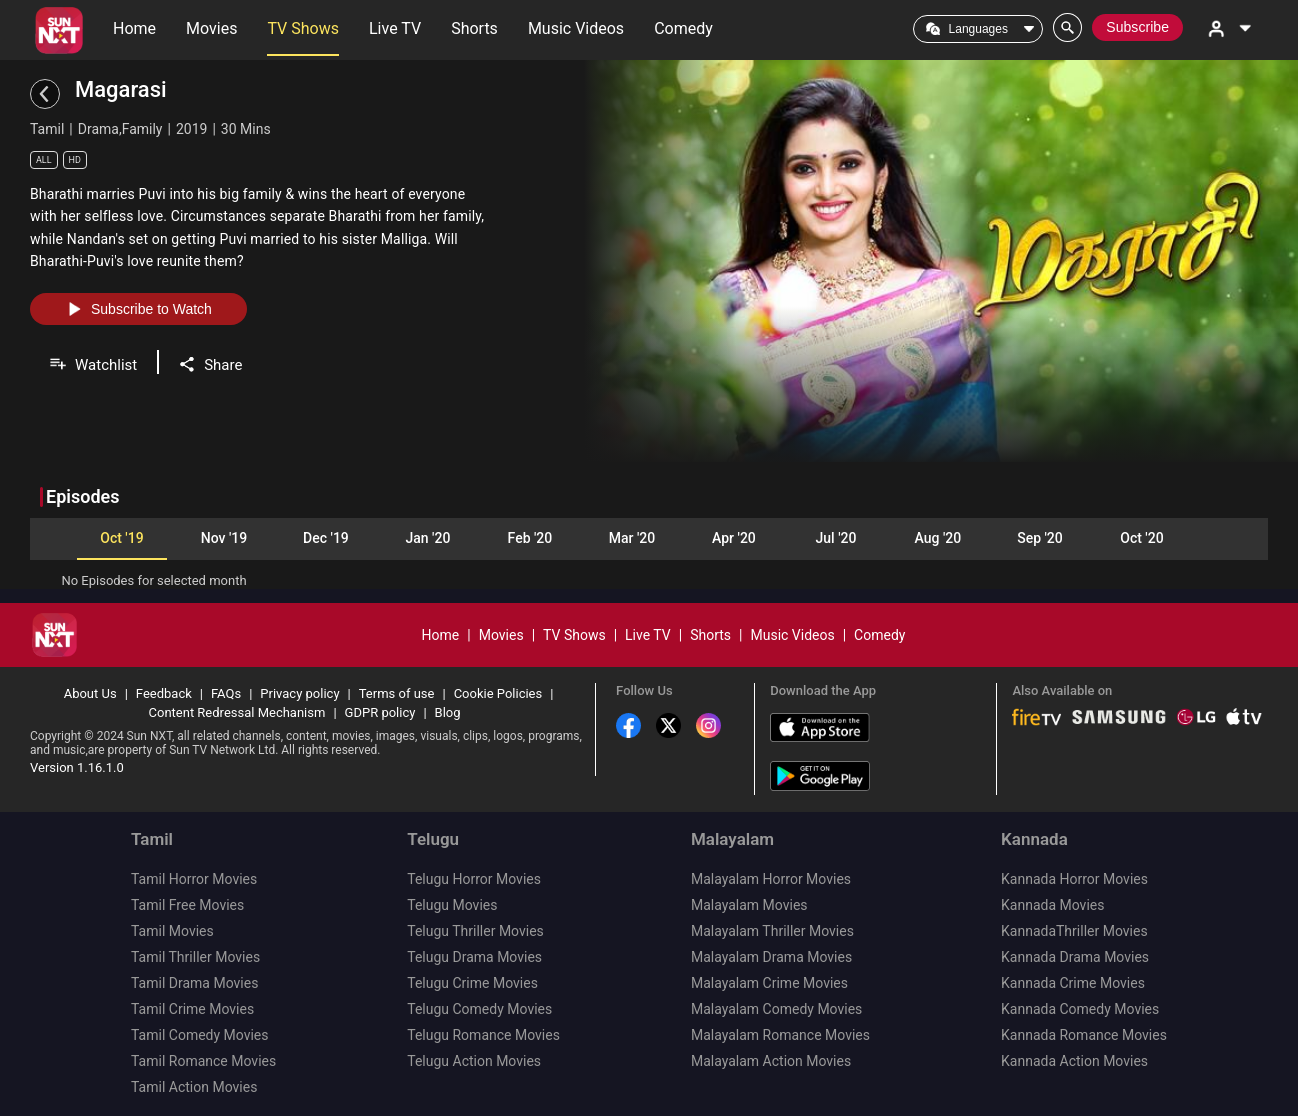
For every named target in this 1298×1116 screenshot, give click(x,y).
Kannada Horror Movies (1074, 879)
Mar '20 (632, 538)
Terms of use (397, 693)
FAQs (226, 693)
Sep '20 (1040, 538)
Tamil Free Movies (187, 905)
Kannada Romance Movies (1084, 1035)
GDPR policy (380, 712)
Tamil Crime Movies (192, 1009)
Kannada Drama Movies (1075, 957)
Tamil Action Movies (194, 1087)
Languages (978, 29)
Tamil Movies (172, 931)
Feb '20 (530, 538)
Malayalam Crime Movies (769, 983)
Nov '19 (224, 538)
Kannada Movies (1052, 905)
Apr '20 (734, 538)
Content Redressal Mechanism (237, 712)
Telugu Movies (452, 905)
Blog (448, 712)
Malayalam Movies (749, 905)
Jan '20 (428, 538)
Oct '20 (1141, 538)
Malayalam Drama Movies (771, 957)
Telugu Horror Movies (474, 879)
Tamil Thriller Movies (195, 957)
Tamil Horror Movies (194, 879)
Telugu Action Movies (474, 1061)
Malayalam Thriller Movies (772, 931)
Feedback (164, 693)
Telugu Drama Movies (474, 957)
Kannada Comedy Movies (1080, 1009)
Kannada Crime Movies (1073, 983)
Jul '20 (836, 538)
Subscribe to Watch (138, 309)
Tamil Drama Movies (194, 983)
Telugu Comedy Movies (479, 1009)
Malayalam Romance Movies (780, 1035)
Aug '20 (938, 538)
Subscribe (1137, 27)
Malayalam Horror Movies (771, 879)
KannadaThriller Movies (1074, 931)
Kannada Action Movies (1074, 1061)
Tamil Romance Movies (203, 1061)
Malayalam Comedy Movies (776, 1009)
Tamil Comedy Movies (199, 1035)
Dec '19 (326, 538)
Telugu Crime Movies (472, 983)
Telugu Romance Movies (483, 1035)
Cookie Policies (498, 693)
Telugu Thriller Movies (475, 931)
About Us (90, 693)
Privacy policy (299, 693)
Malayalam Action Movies (771, 1061)
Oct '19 (121, 538)
